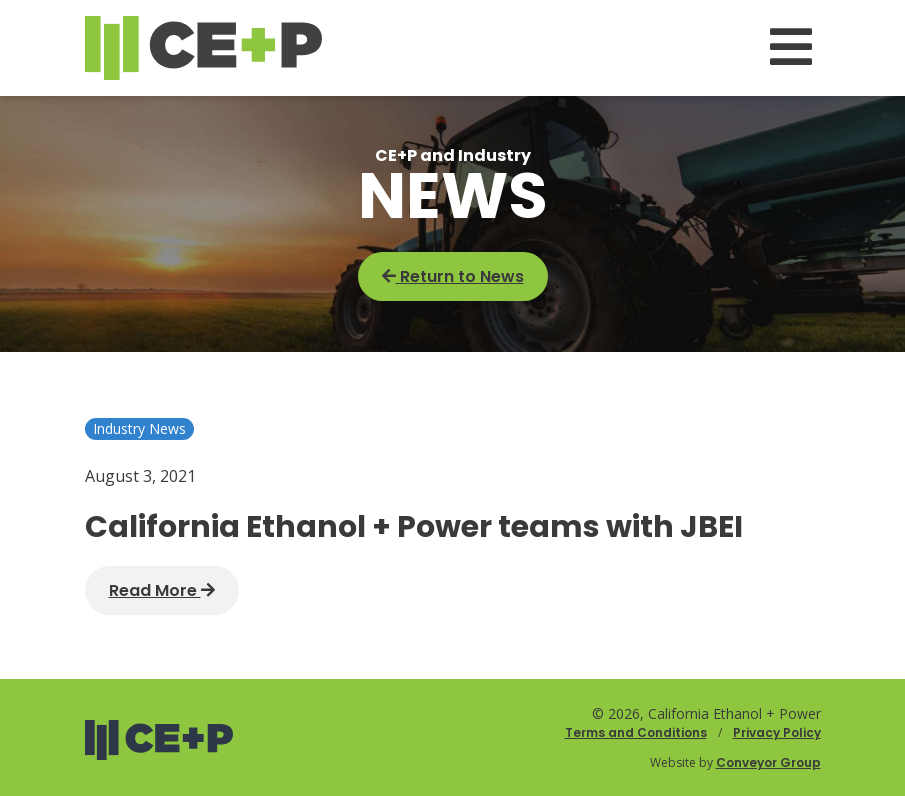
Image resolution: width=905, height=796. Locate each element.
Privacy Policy (777, 732)
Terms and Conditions (636, 732)
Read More (162, 590)
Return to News (453, 276)
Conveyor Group (768, 762)
